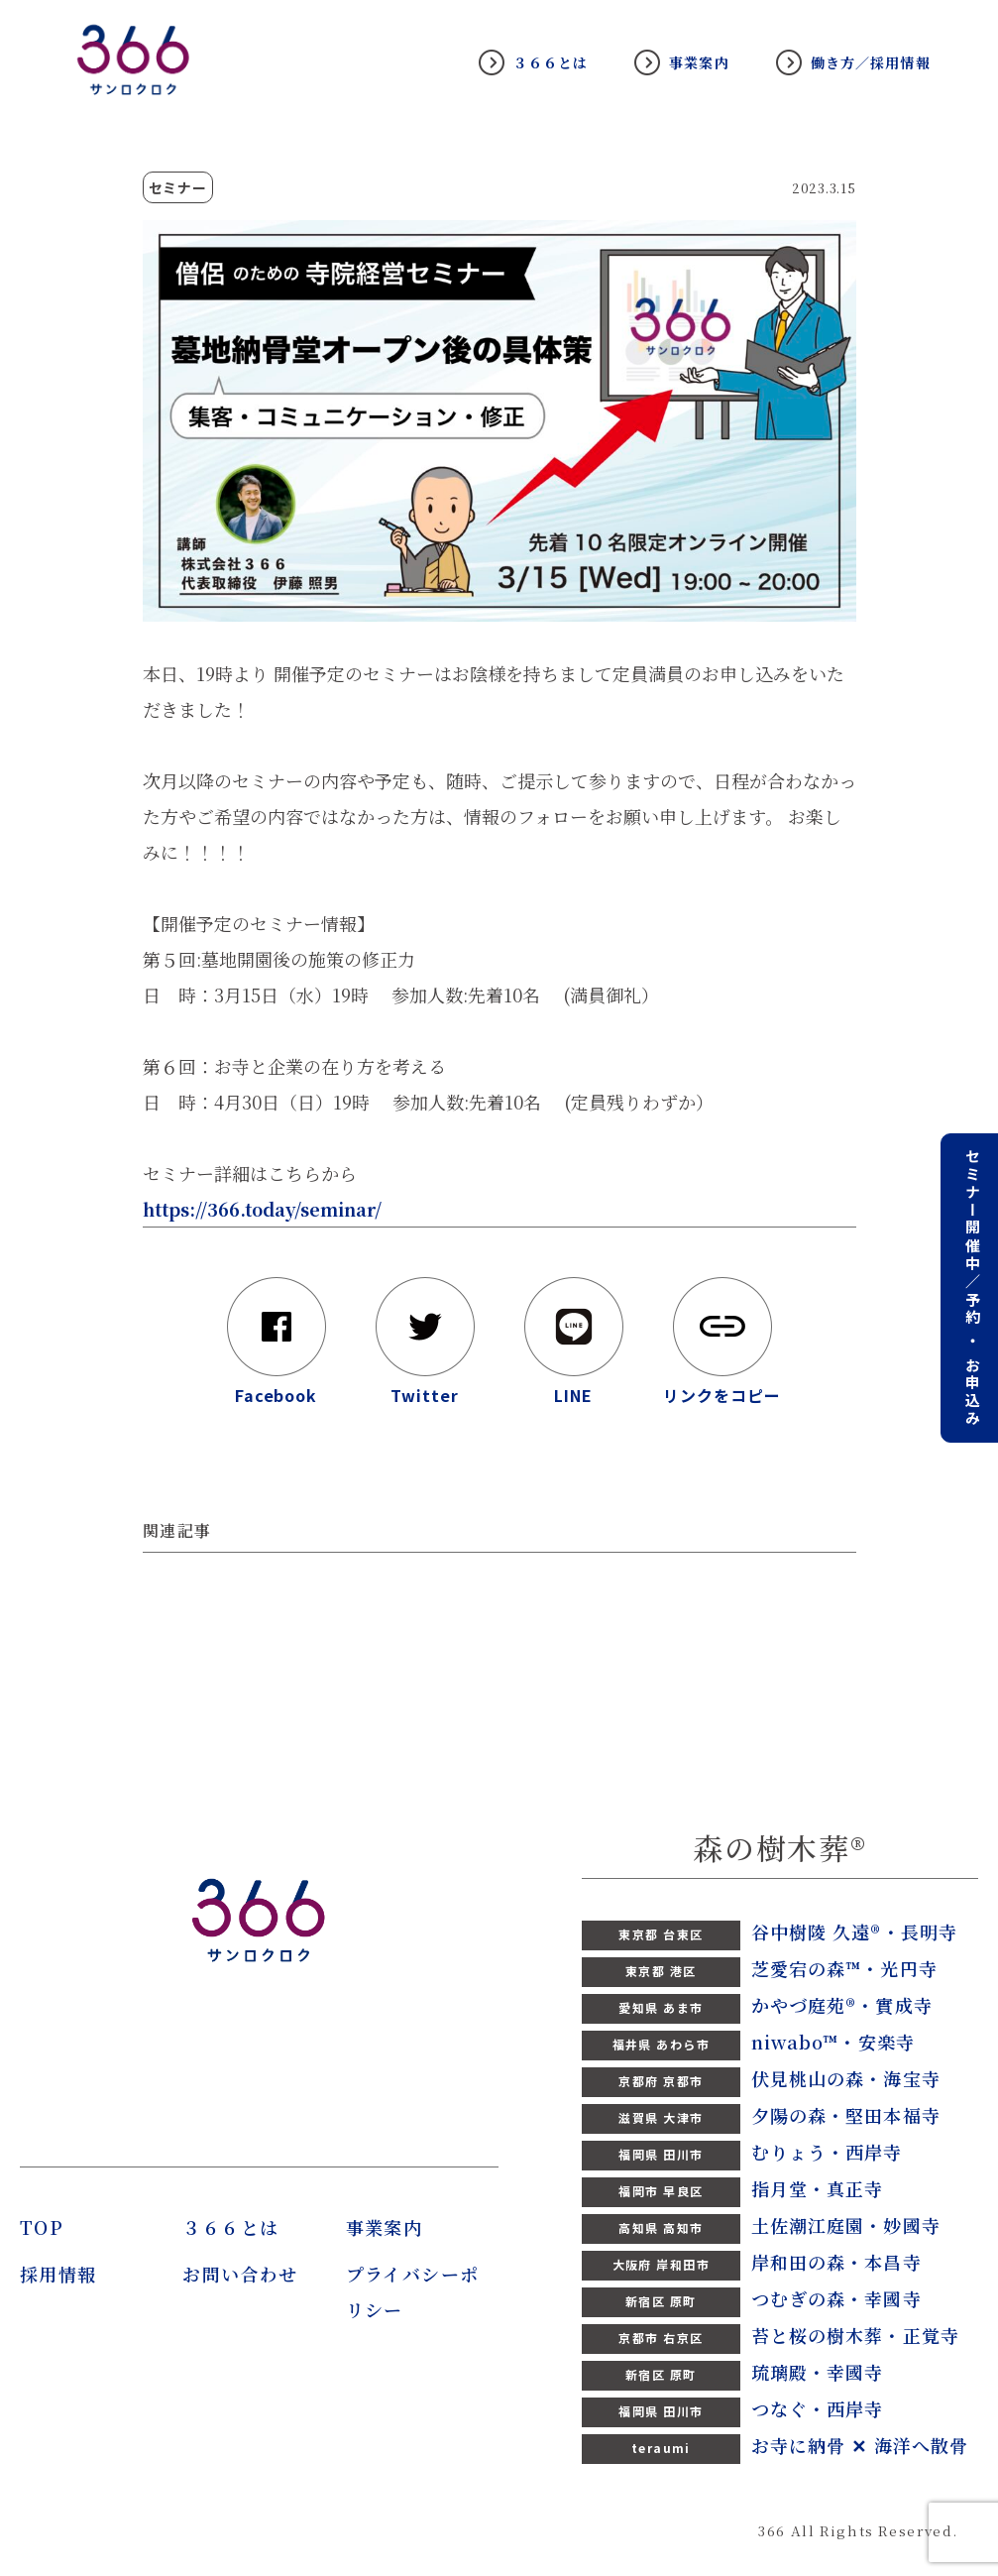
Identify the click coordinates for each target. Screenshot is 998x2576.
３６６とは (551, 62)
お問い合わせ (240, 2273)
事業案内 (698, 62)
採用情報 (58, 2273)
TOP (41, 2227)
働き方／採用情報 (871, 62)
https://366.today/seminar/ (262, 1209)
